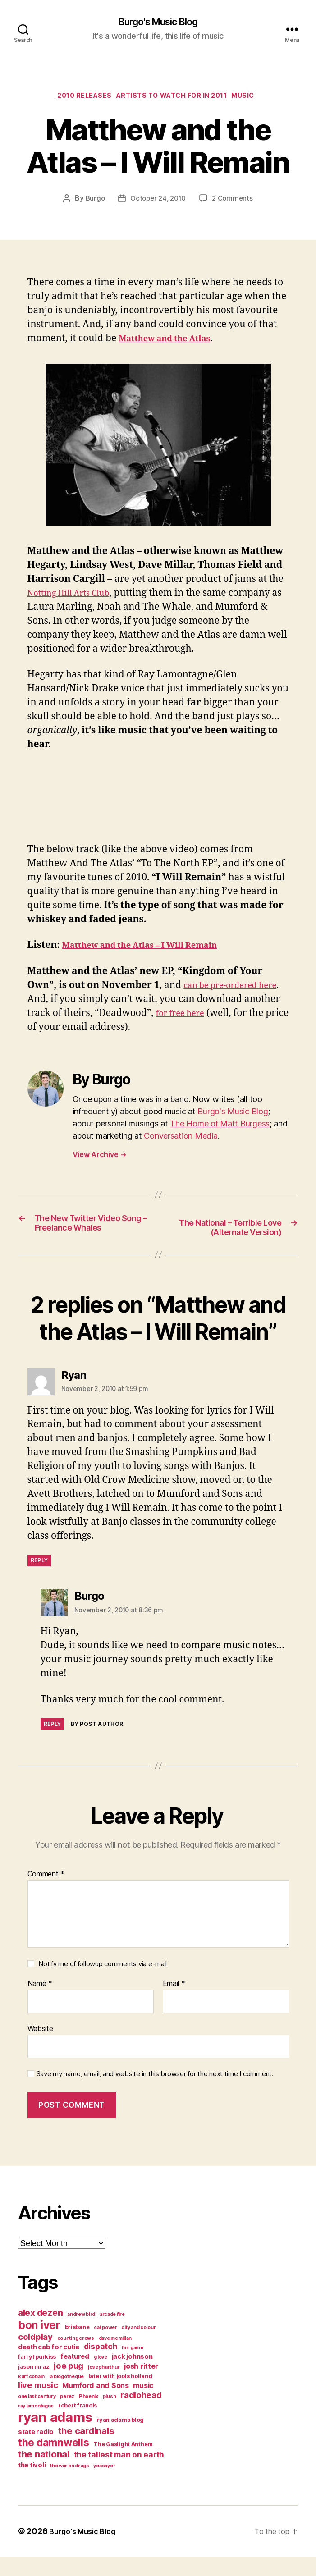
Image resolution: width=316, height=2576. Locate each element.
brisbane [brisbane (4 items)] (77, 2346)
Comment (46, 1894)
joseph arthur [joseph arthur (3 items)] (104, 2386)
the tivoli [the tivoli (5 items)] (32, 2484)
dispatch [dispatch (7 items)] (101, 2365)
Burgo (92, 202)
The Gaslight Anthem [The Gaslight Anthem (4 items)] (123, 2463)
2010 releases (77, 99)
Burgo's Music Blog (158, 22)
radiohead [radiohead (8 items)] (141, 2414)
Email (174, 2003)
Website (40, 2047)
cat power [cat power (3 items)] (105, 2347)
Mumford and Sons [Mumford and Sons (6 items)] (95, 2404)
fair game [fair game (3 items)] (132, 2367)
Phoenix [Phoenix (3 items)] (88, 2416)
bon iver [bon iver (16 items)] (39, 2344)
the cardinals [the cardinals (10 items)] (86, 2450)
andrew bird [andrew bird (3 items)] (81, 2334)
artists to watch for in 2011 (174, 99)
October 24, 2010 (158, 202)
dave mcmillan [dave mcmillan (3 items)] (115, 2358)
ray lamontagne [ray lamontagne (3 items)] (36, 2425)
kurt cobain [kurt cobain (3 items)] (31, 2396)
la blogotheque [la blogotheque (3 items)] (66, 2396)
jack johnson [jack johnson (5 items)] (132, 2376)
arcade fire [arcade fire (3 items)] (112, 2334)
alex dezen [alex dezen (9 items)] (40, 2332)
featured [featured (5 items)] (74, 2376)
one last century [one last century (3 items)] (37, 2416)
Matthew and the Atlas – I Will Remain (153, 949)
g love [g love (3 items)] (100, 2376)
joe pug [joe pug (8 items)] (68, 2385)
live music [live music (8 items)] (38, 2404)
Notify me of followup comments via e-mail (102, 1983)
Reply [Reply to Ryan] (39, 1580)
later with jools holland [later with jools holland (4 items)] (120, 2395)
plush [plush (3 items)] (109, 2416)
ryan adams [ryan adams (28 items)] (55, 2436)
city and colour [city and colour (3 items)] (138, 2347)
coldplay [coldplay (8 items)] (35, 2356)
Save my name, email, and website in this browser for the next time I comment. (155, 2094)
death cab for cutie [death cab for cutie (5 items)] (48, 2366)
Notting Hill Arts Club (75, 596)
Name (39, 2003)
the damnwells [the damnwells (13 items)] (53, 2462)
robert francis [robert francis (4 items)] (77, 2424)
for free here (222, 1017)
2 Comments (235, 202)
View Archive (100, 1157)
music (255, 99)
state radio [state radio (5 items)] (36, 2451)
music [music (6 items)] (143, 2404)
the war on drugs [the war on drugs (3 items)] (69, 2485)
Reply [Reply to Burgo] (52, 1743)
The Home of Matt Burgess (220, 1127)
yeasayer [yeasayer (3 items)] (104, 2485)
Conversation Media (180, 1139)
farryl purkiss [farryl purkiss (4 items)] (37, 2376)
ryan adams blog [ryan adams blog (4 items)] (120, 2439)
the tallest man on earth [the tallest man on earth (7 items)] (119, 2474)
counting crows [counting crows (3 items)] (75, 2358)
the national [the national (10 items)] (43, 2473)
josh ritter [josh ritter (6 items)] (141, 2385)
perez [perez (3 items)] (67, 2416)
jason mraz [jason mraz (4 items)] (33, 2386)
